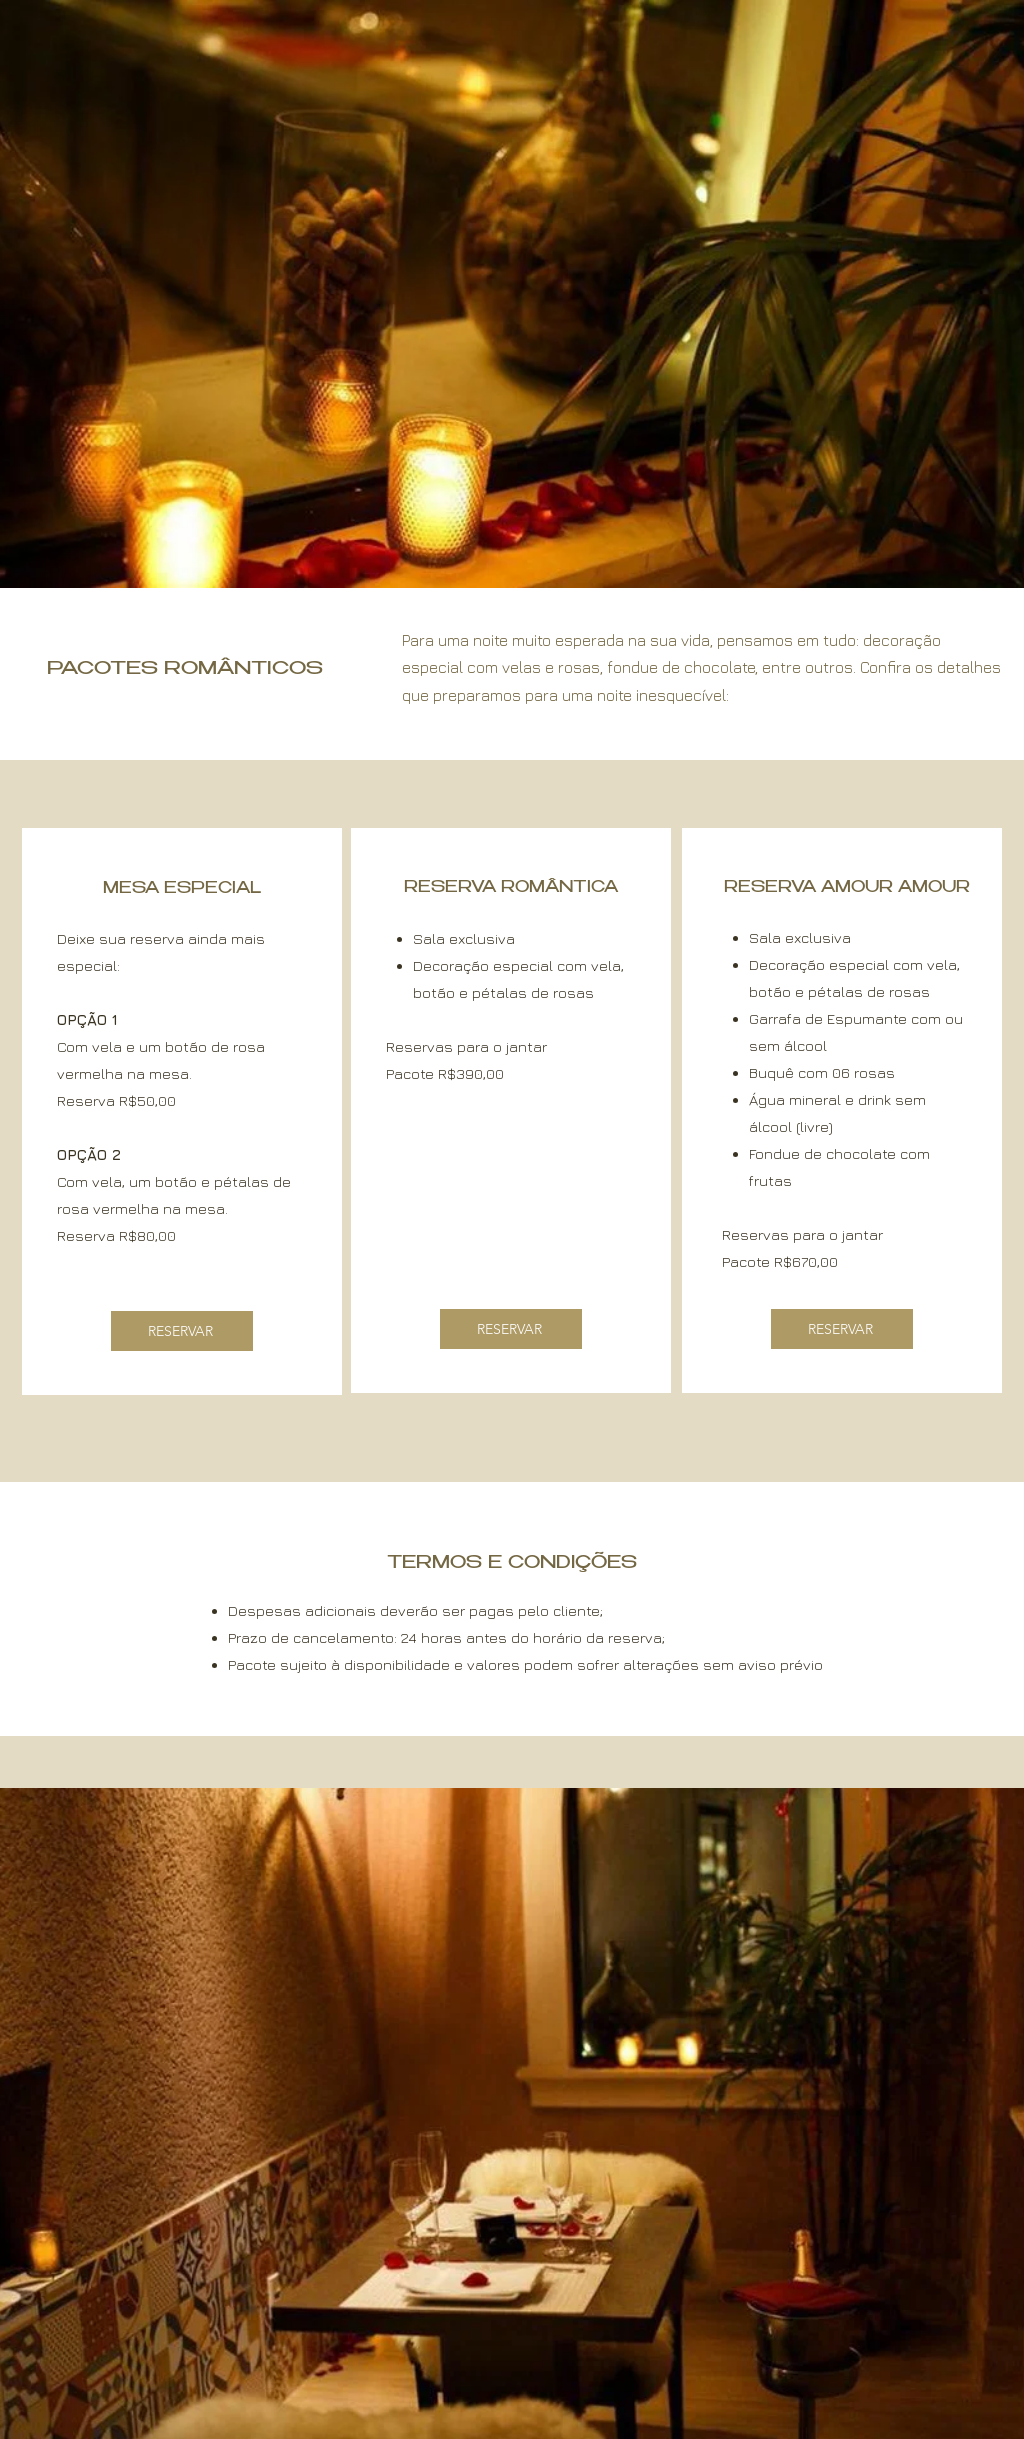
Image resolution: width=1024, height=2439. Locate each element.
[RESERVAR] (182, 1331)
